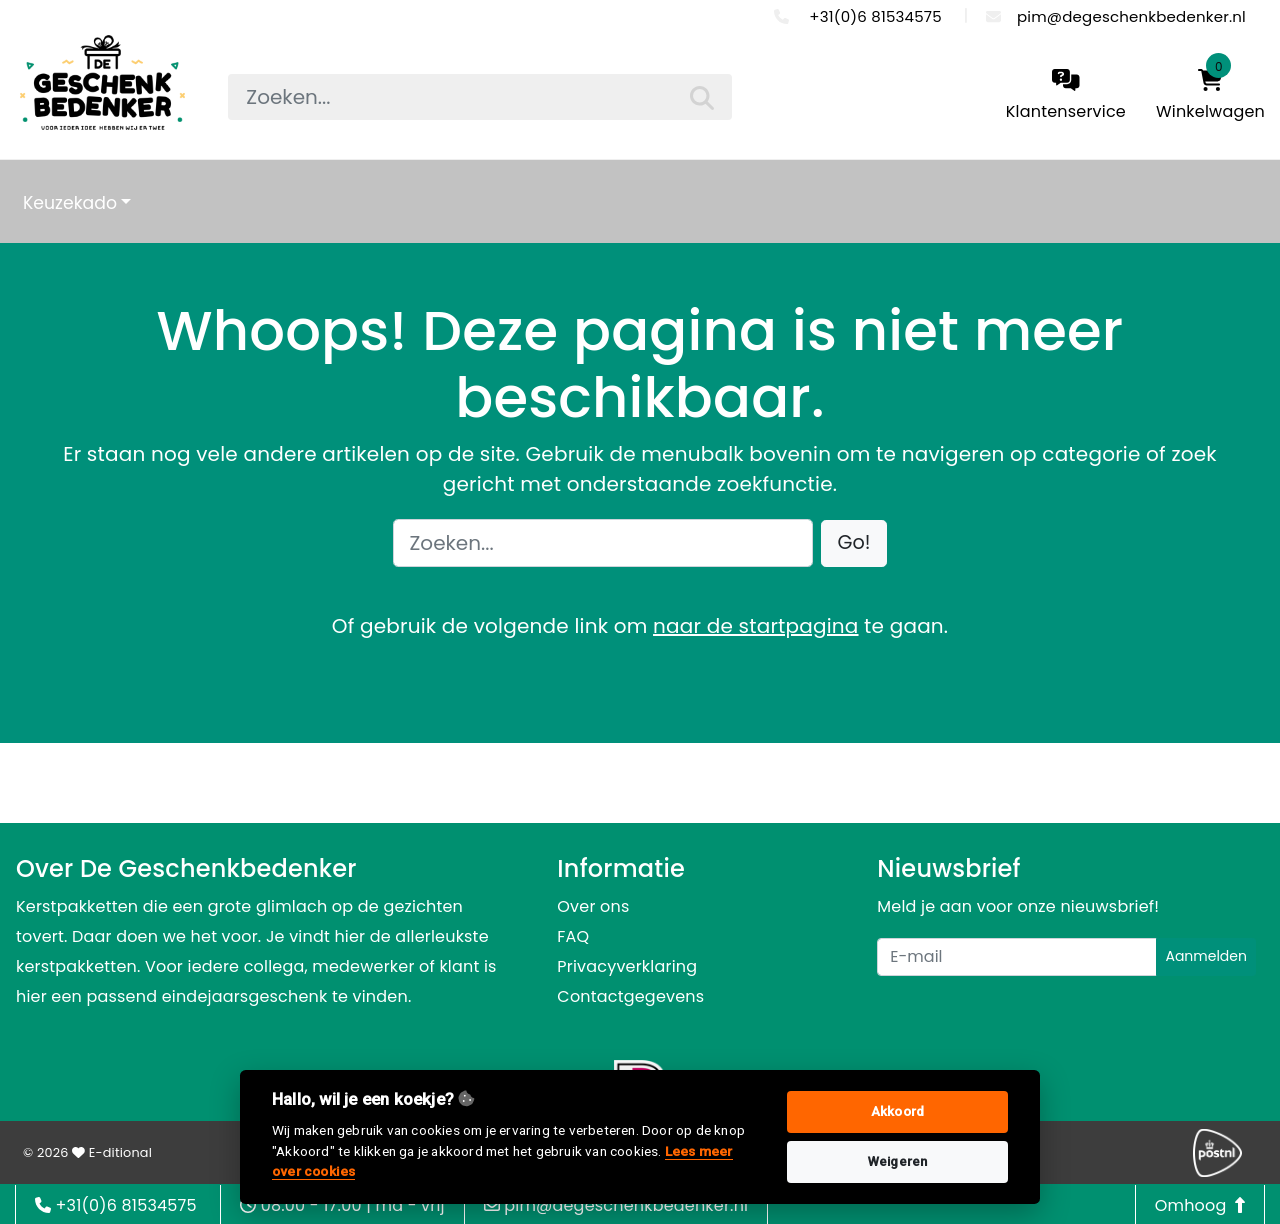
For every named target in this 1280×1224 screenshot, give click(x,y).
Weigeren (898, 1161)
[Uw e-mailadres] (1017, 957)
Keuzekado (70, 203)
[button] (854, 543)
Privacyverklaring (627, 966)
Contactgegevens (630, 996)
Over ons (593, 906)
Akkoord (897, 1111)
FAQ (573, 936)
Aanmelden (1206, 956)
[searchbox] (479, 97)
